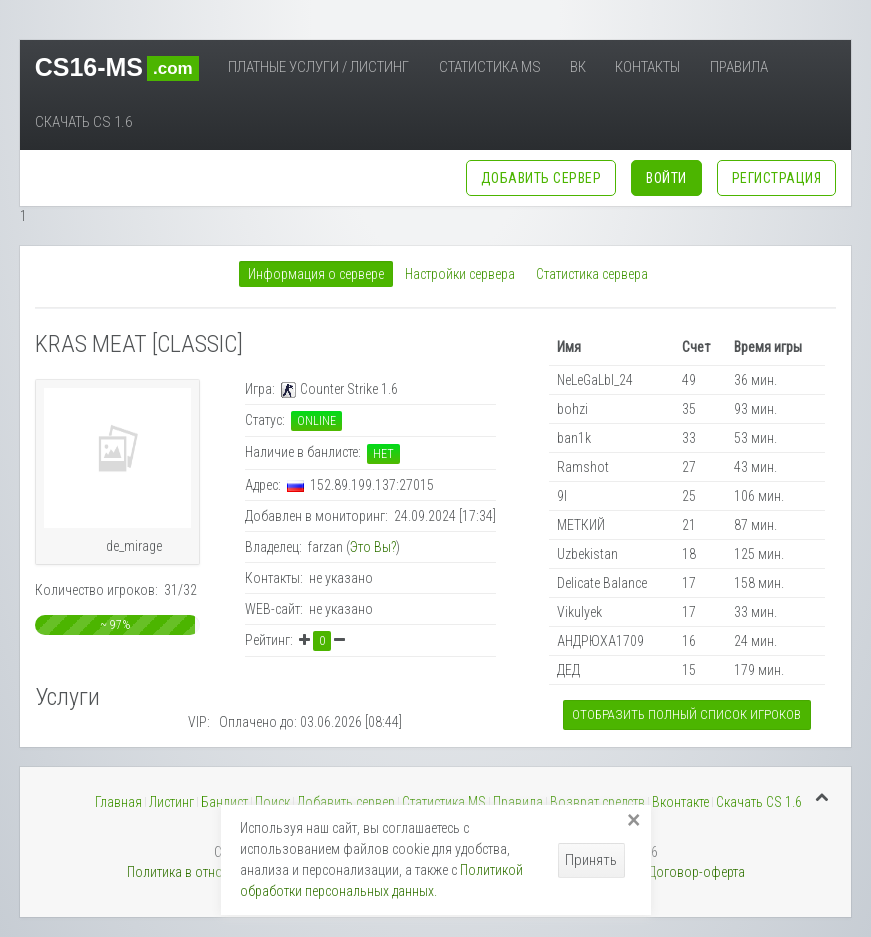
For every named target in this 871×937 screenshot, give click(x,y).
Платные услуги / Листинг (318, 67)
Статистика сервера (592, 274)
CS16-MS (117, 67)
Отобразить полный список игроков (686, 714)
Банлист (224, 802)
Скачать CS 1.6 (83, 122)
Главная (118, 802)
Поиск (272, 802)
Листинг (171, 802)
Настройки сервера (460, 274)
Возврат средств (597, 802)
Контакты (647, 67)
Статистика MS (490, 67)
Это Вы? (373, 547)
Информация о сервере (316, 274)
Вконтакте (680, 802)
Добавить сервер (346, 802)
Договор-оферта (696, 872)
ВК (578, 67)
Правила (739, 67)
